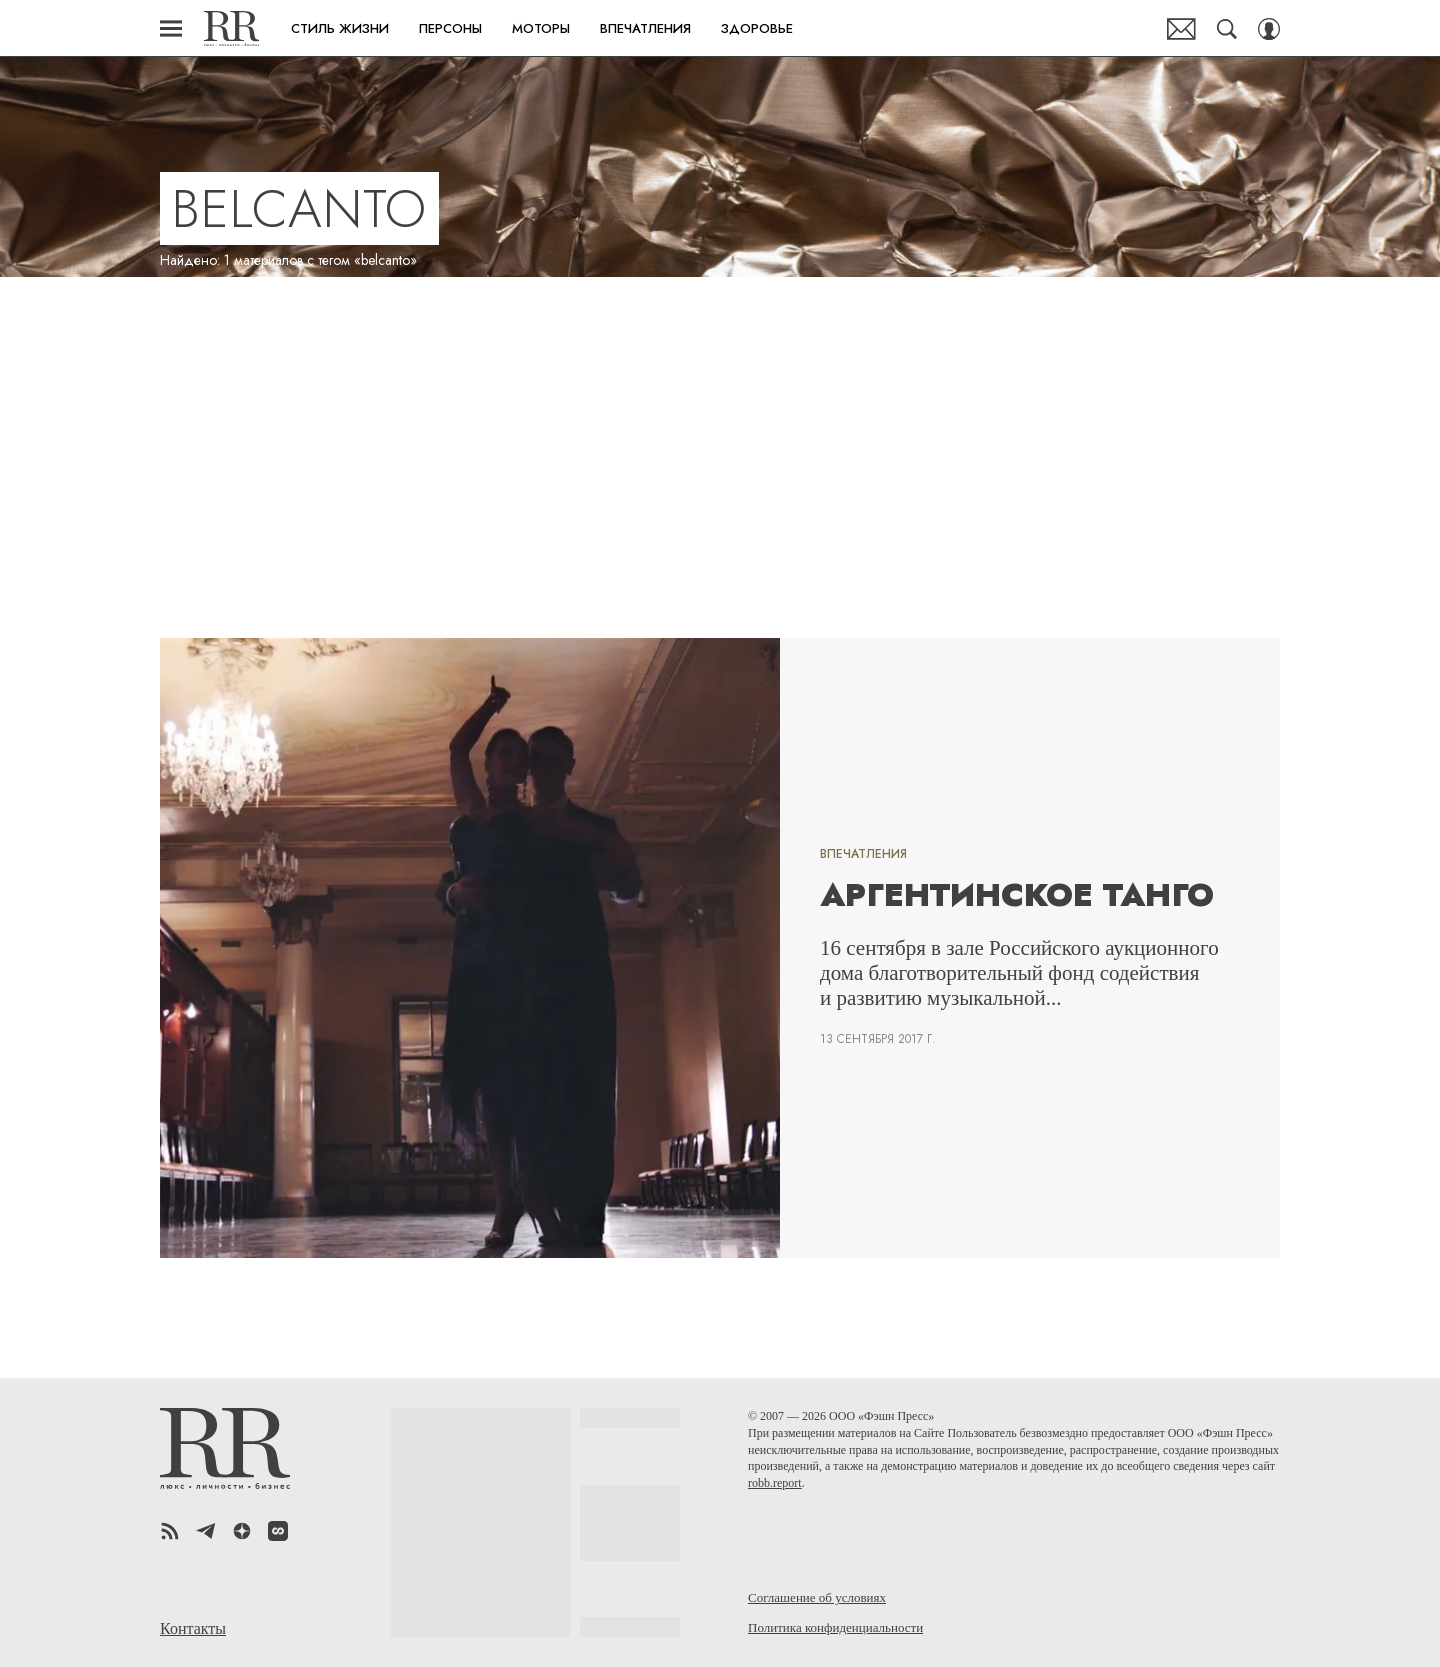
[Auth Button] (1269, 29)
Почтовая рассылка (1181, 29)
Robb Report (231, 28)
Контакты (193, 1629)
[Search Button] (1227, 29)
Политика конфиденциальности (835, 1627)
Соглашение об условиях (817, 1597)
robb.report (775, 1483)
